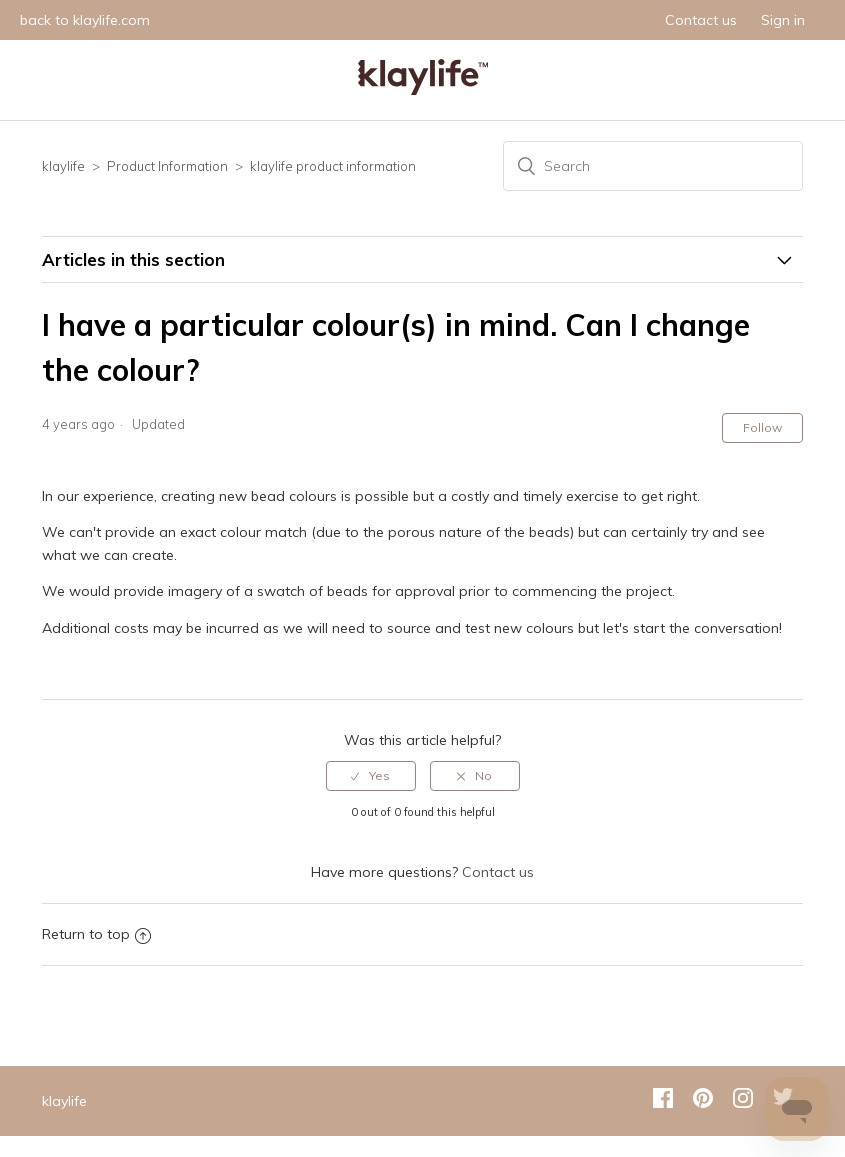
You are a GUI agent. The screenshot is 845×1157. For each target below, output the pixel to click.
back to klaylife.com (85, 20)
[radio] (371, 776)
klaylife (63, 166)
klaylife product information (333, 166)
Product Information (167, 166)
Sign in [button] (783, 20)
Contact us (701, 20)
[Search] (653, 166)
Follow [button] (762, 427)
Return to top (96, 934)
